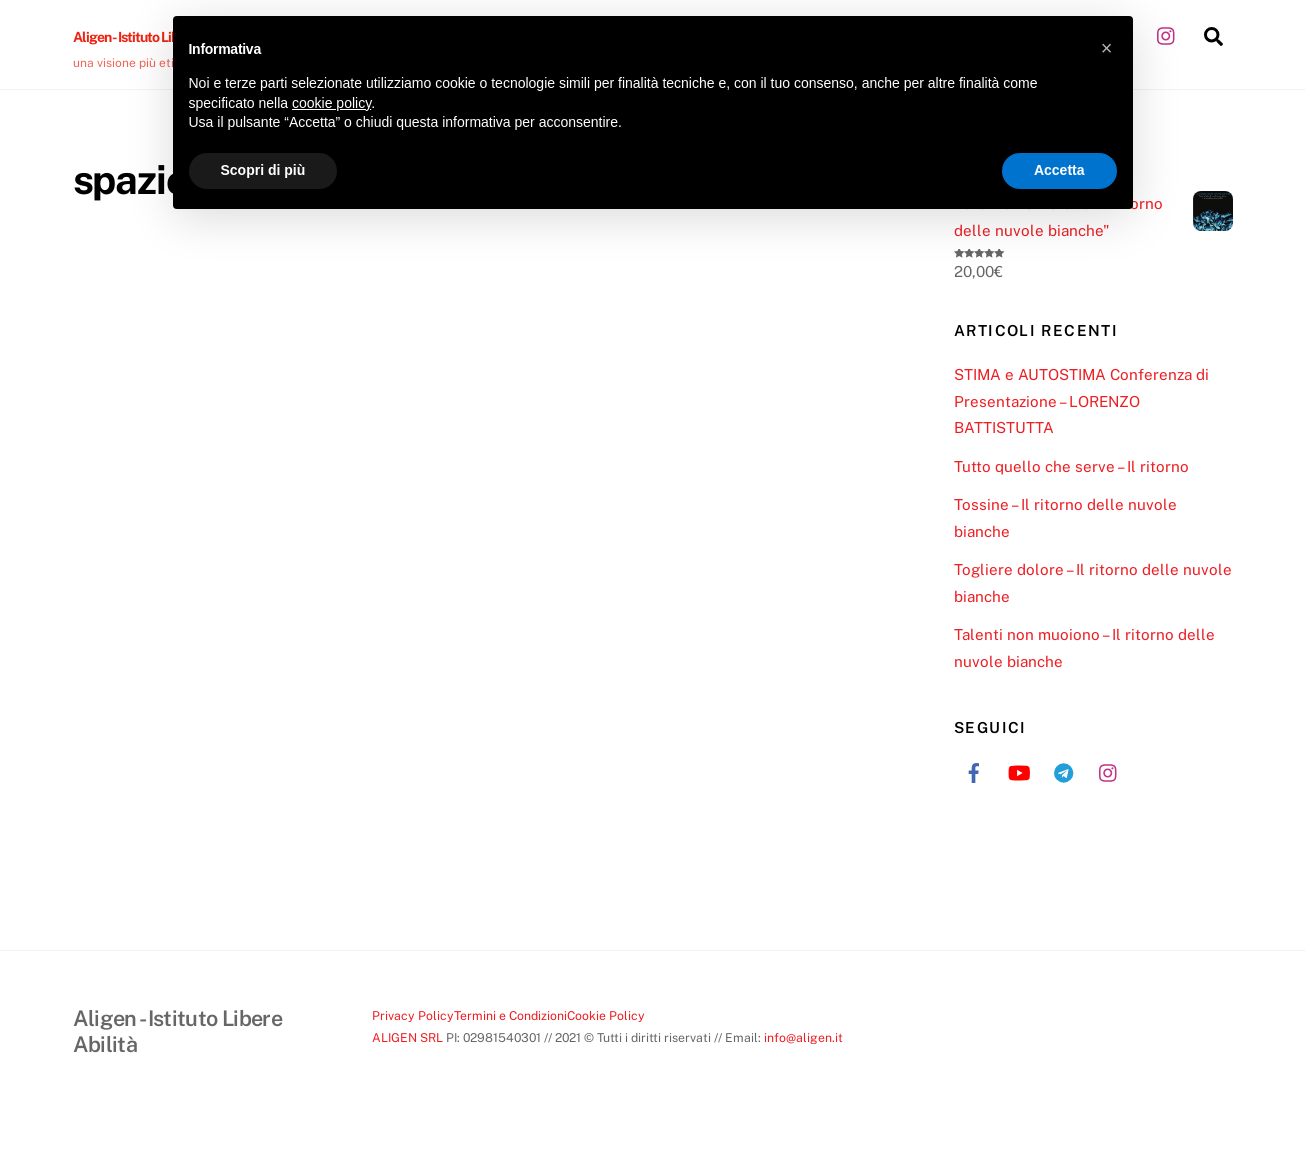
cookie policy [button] (331, 103)
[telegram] (1064, 770)
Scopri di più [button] (263, 170)
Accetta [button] (1059, 170)
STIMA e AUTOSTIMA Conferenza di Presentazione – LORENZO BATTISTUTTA (1081, 401)
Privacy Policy (413, 1015)
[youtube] (1019, 770)
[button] (1107, 48)
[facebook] (974, 770)
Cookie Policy (606, 1015)
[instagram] (1167, 34)
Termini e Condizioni (510, 1015)
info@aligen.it (803, 1037)
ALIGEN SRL (407, 1037)
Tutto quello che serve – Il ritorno (1071, 466)
